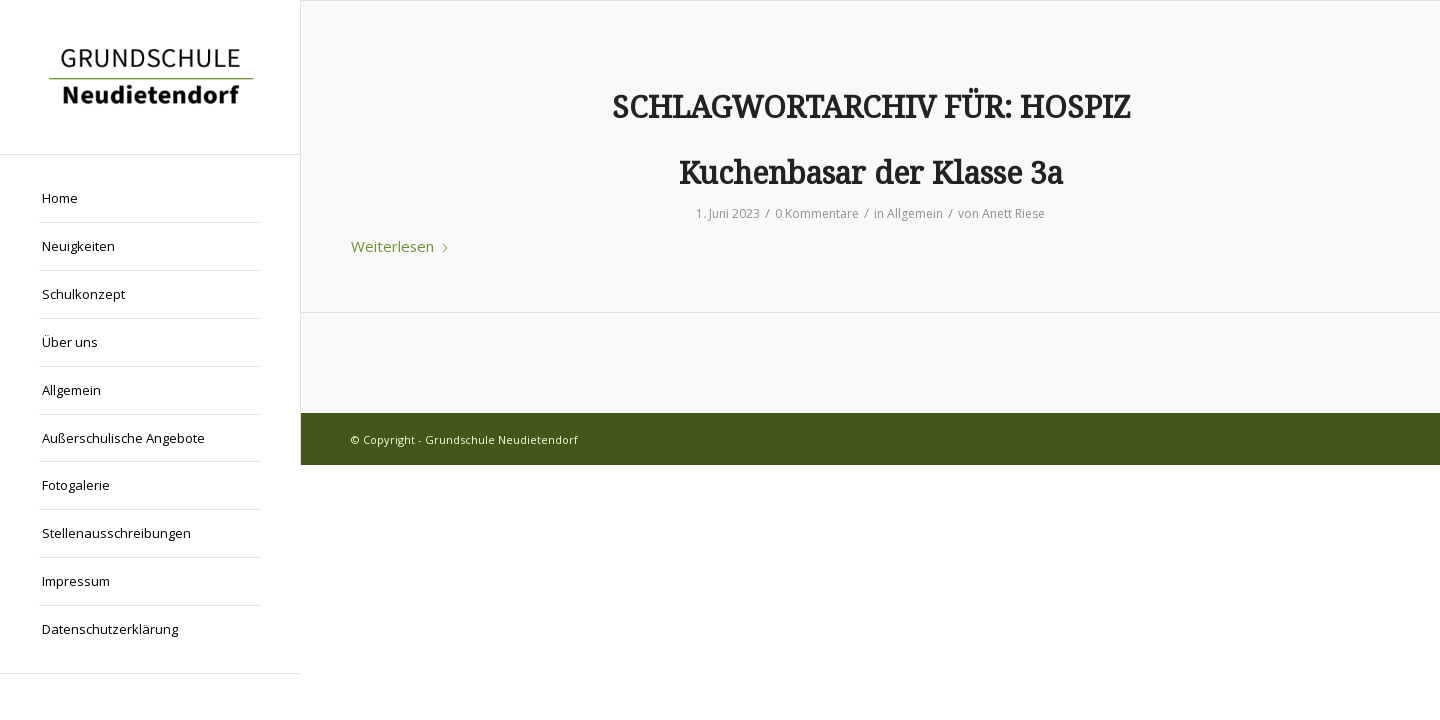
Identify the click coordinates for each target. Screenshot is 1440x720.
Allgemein (915, 213)
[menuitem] (150, 199)
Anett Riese (1013, 213)
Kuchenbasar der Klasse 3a (871, 173)
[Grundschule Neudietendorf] (150, 77)
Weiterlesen (400, 246)
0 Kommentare (817, 213)
